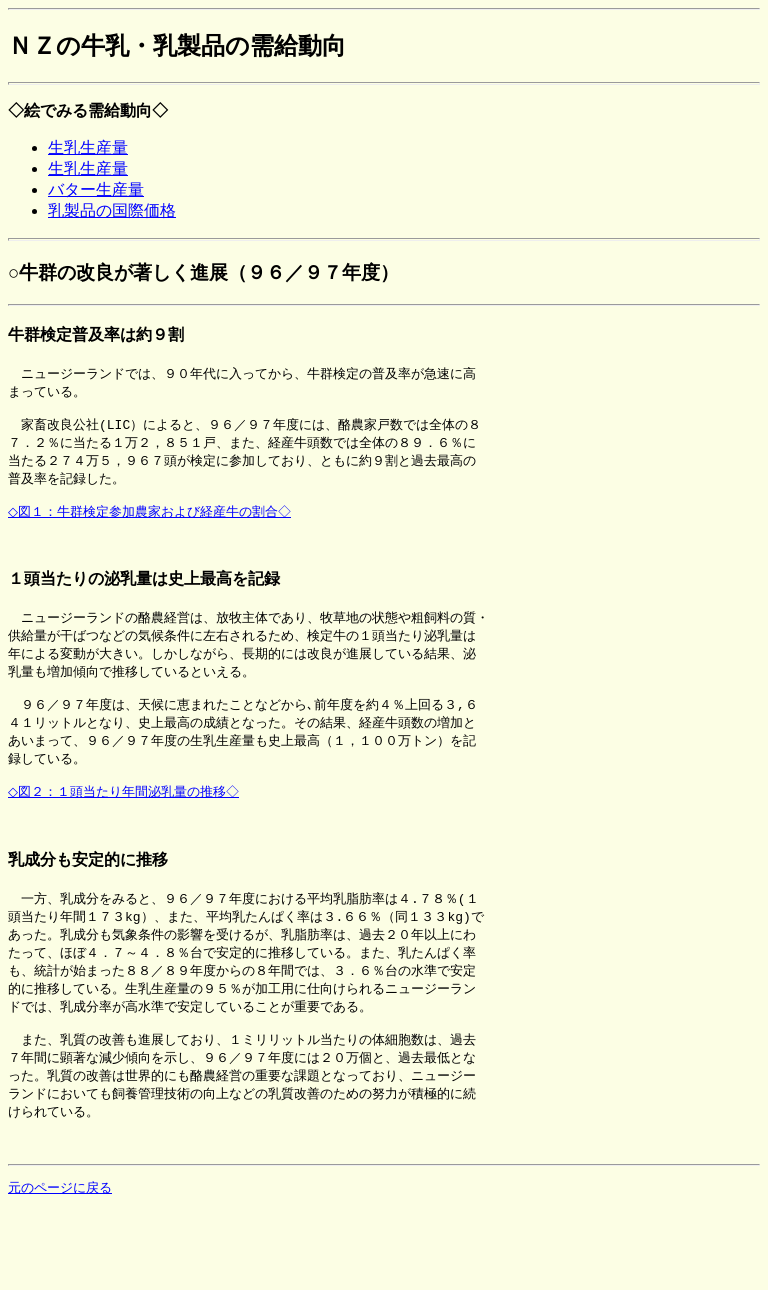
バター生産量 (96, 189)
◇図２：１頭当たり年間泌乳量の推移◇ (127, 825)
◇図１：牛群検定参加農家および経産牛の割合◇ (153, 524)
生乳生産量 (88, 147)
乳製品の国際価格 (112, 210)
